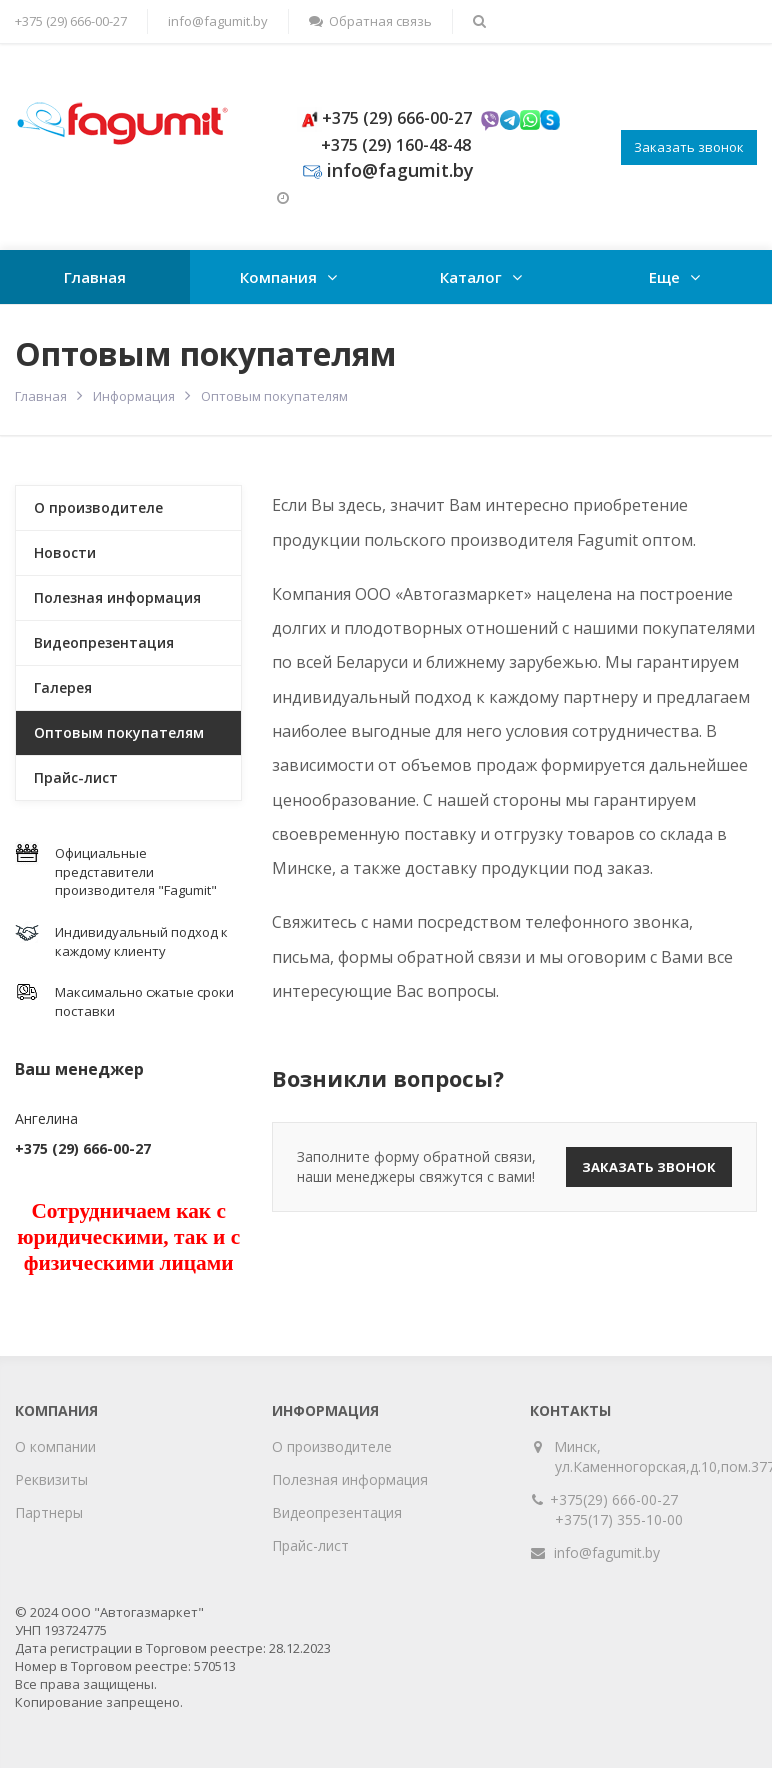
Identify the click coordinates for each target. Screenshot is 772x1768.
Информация (134, 396)
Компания (278, 277)
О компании (55, 1446)
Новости (65, 552)
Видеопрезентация (104, 642)
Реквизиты (51, 1479)
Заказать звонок (689, 147)
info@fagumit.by (218, 21)
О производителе (98, 507)
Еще (664, 277)
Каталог (471, 277)
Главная (95, 277)
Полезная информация (117, 597)
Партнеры (49, 1512)
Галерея (63, 687)
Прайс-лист (76, 777)
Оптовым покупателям (119, 732)
